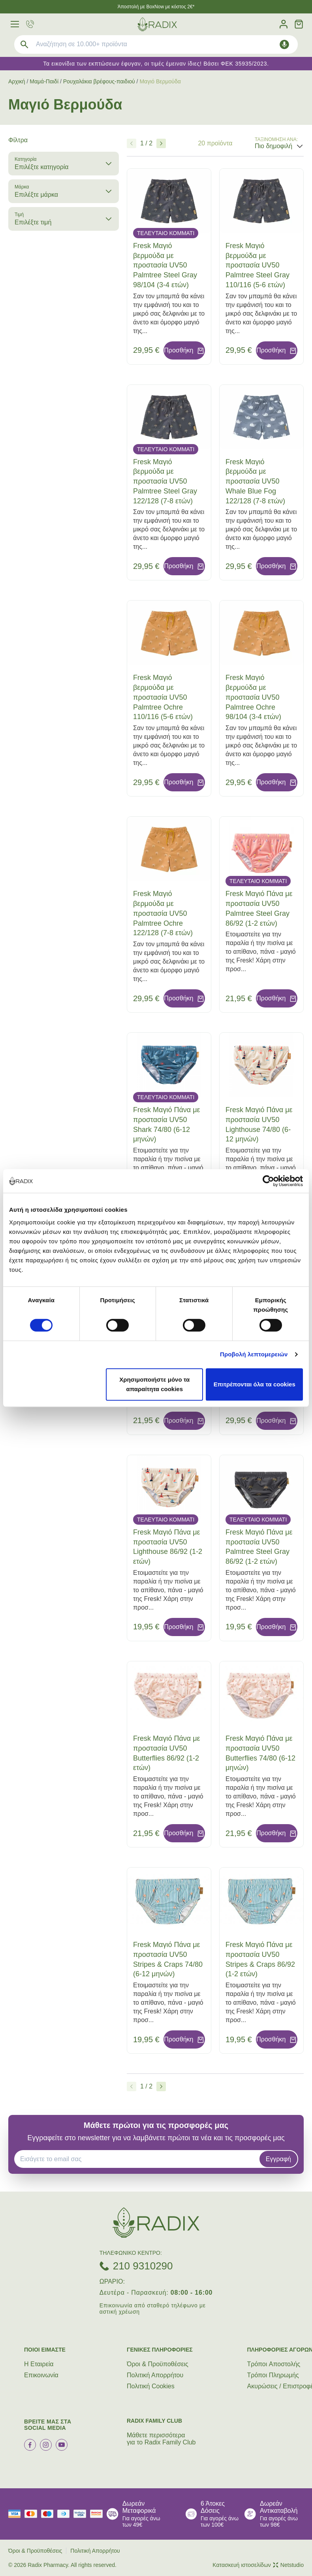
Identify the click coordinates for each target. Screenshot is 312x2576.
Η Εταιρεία (39, 2364)
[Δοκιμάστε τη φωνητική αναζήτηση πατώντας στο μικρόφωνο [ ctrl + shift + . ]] (284, 44)
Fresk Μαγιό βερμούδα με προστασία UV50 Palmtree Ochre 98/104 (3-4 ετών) (253, 697)
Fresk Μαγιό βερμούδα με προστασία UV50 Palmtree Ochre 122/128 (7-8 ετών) (163, 913)
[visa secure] (81, 2514)
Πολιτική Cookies (151, 2386)
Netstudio (288, 2565)
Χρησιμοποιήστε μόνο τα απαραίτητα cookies (154, 1384)
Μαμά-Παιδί (44, 81)
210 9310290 (143, 2266)
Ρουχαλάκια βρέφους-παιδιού (99, 81)
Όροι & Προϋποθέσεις (157, 2364)
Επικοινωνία (41, 2375)
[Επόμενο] (161, 143)
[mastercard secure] (98, 2514)
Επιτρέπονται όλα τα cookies (254, 1384)
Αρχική (16, 81)
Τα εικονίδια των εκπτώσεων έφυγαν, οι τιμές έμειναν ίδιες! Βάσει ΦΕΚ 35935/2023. (156, 63)
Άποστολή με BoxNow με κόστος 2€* (156, 6)
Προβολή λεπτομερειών (254, 1354)
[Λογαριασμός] (283, 24)
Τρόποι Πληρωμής (273, 2375)
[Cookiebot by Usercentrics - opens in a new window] (268, 1181)
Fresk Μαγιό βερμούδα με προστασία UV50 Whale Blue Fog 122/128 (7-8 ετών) (255, 481)
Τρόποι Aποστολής (274, 2364)
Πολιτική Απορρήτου (155, 2375)
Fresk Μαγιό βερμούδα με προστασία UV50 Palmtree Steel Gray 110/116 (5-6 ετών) (257, 265)
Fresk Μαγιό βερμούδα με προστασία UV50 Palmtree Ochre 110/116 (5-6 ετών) (163, 697)
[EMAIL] (139, 2159)
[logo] (157, 24)
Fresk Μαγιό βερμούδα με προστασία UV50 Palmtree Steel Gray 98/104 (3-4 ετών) (165, 265)
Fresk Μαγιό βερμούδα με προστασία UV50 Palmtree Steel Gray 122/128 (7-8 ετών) (165, 481)
